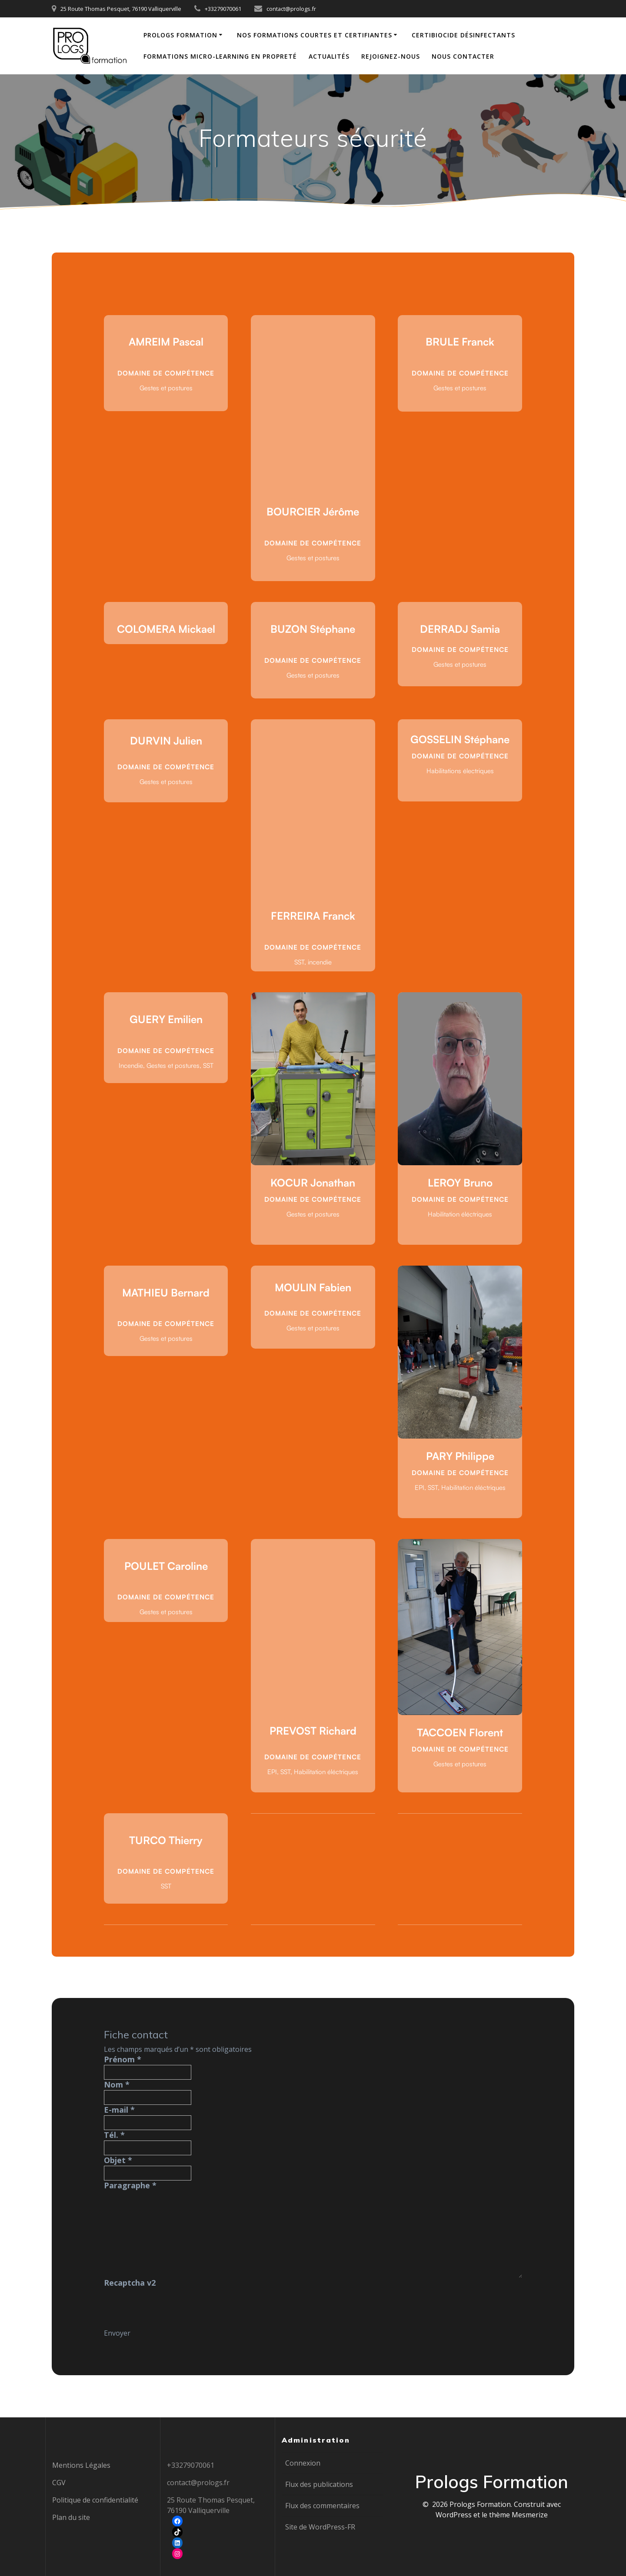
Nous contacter (463, 56)
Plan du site (71, 2517)
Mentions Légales (81, 2465)
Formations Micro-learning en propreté (220, 56)
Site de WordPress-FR (320, 2527)
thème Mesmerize (518, 2514)
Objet (118, 2160)
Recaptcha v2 (130, 2282)
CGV (59, 2482)
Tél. (114, 2135)
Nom (117, 2084)
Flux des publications (319, 2484)
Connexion (302, 2463)
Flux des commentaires (322, 2505)
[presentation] (170, 2305)
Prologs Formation (180, 35)
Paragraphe (130, 2185)
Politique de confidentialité (95, 2500)
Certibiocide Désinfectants (463, 35)
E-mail (119, 2109)
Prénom (122, 2059)
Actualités (329, 56)
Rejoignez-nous (390, 56)
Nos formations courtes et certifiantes (314, 35)
